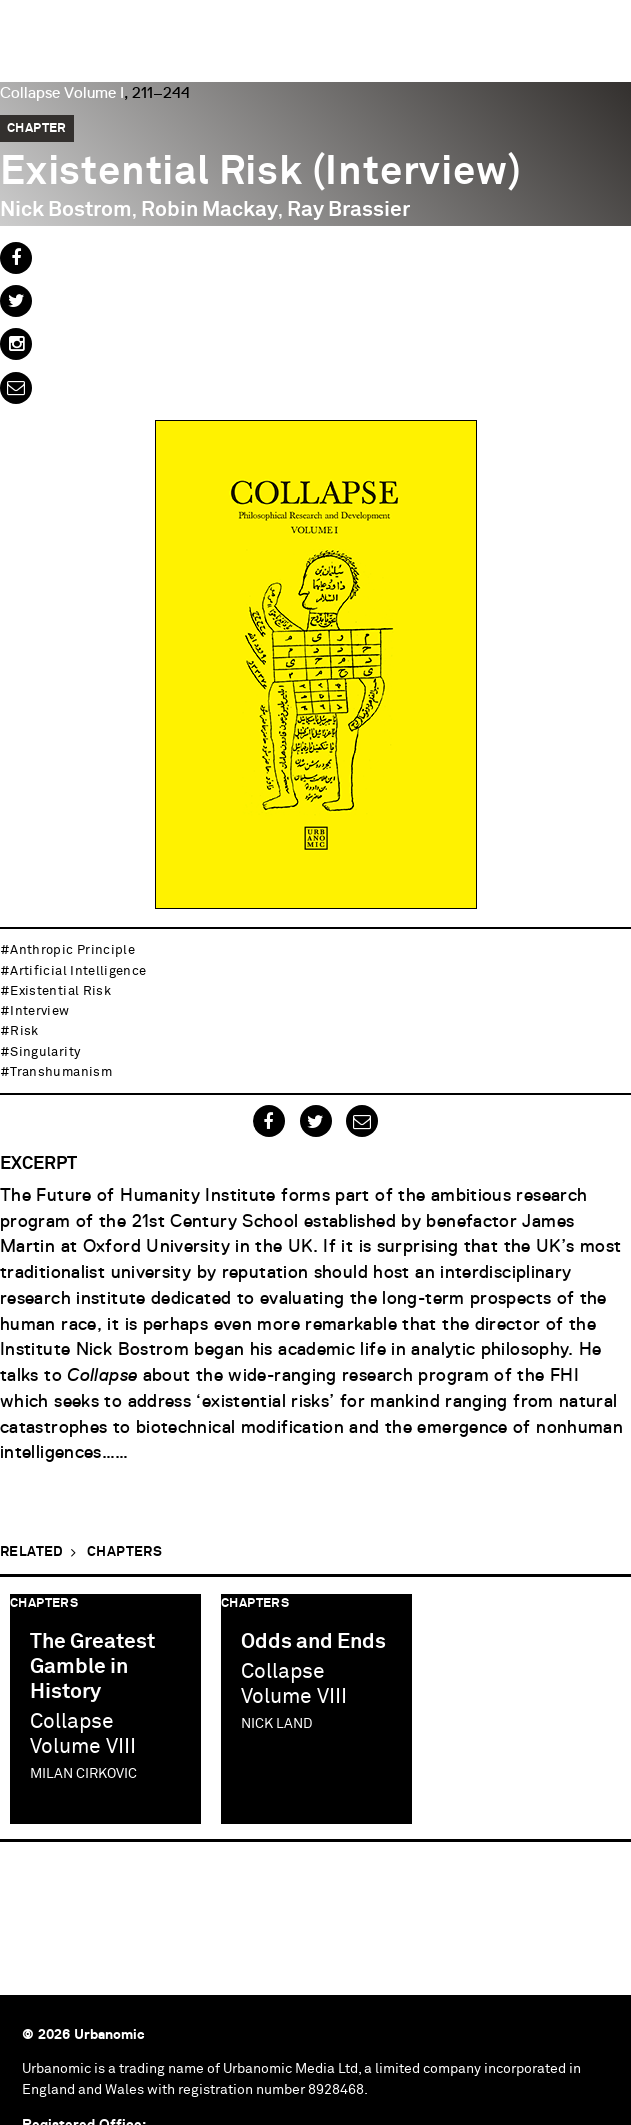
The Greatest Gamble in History (92, 1667)
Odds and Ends (313, 1642)
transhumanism (61, 1072)
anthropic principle (72, 950)
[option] (105, 1708)
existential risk (60, 991)
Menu (606, 25)
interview (39, 1011)
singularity (45, 1052)
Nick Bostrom (66, 210)
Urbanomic (32, 32)
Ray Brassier (348, 210)
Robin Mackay (209, 210)
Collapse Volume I (62, 93)
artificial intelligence (78, 971)
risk (24, 1031)
